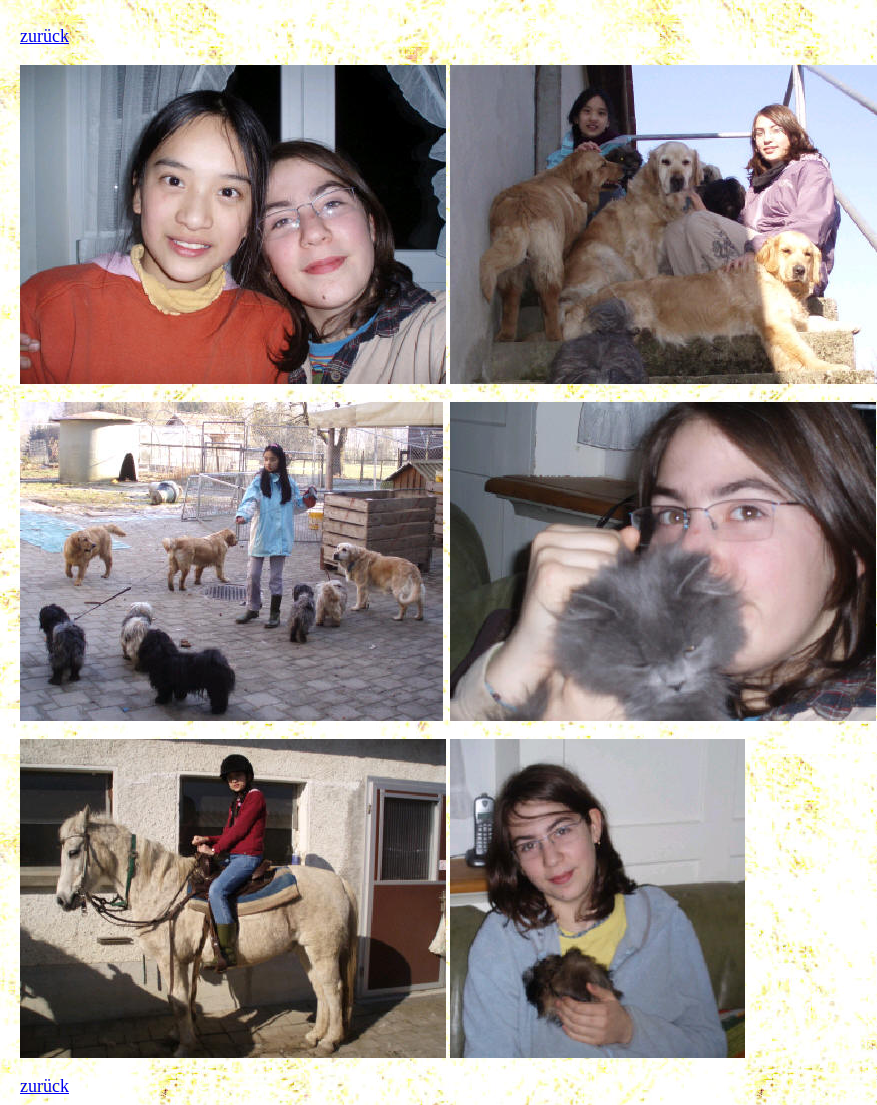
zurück (44, 36)
